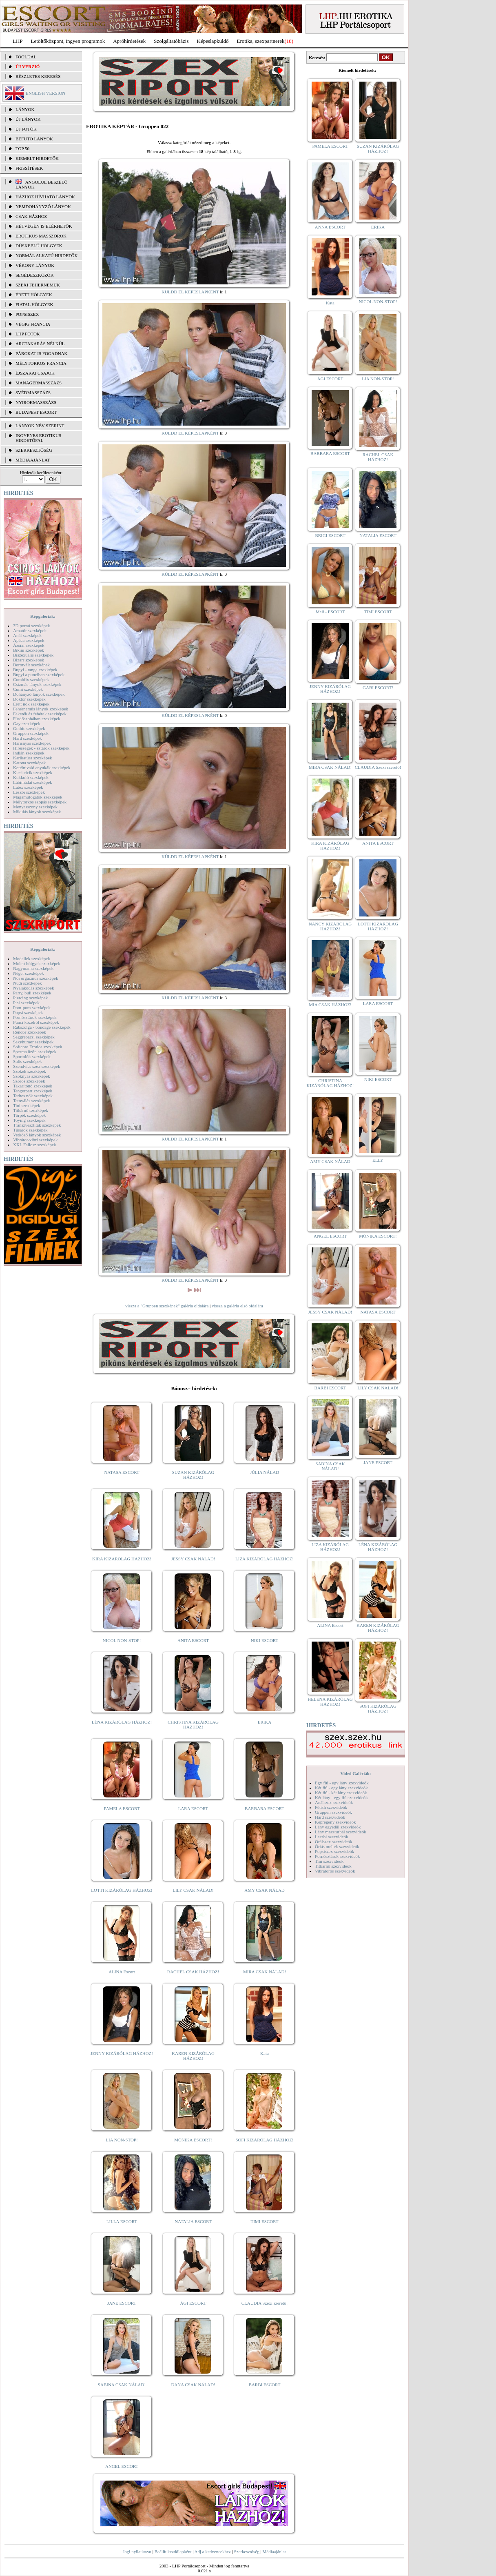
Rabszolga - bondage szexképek (42, 1027)
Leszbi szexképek (29, 792)
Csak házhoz (31, 216)
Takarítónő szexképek (32, 1085)
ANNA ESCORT (330, 226)
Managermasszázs (39, 382)
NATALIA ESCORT (193, 2221)
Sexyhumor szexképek (33, 1041)
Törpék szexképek (29, 1115)
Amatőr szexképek (29, 630)
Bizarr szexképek (28, 659)
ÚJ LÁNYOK (28, 119)
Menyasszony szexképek (35, 806)
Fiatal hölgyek (34, 304)
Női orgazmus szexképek (35, 978)
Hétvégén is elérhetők (44, 226)
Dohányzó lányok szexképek (38, 694)
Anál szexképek (27, 635)
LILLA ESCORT (121, 2221)
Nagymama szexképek (33, 968)
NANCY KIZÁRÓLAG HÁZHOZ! (330, 926)
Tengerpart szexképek (32, 1090)
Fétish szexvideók (331, 1807)
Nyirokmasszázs (36, 402)
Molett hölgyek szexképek (36, 963)
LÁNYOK (25, 109)
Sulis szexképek (27, 1061)
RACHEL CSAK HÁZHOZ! (193, 1971)
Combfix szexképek (31, 679)
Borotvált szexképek (31, 664)
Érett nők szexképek (31, 703)
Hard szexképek (27, 738)
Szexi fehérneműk (38, 284)
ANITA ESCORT (193, 1640)
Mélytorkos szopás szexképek (39, 801)
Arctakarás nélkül (40, 343)
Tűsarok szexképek (30, 1129)
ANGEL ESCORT (121, 2466)
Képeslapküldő (213, 41)
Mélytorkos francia (41, 363)
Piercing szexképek (30, 997)
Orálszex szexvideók (333, 1841)
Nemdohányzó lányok (43, 206)
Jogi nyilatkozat (137, 2551)
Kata (264, 2053)
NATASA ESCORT (121, 1472)
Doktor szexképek (29, 699)
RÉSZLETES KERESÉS (38, 76)
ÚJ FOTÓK (26, 128)
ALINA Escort (121, 1971)
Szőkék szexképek (29, 1071)
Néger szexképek (28, 973)
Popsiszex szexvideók (334, 1851)
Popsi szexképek (28, 1012)
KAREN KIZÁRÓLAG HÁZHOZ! (193, 2056)
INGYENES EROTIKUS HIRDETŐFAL (38, 438)
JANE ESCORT (121, 2303)
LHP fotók (28, 333)
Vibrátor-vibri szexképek (35, 1139)
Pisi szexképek (26, 1002)
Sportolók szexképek (32, 1056)
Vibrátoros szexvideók (335, 1870)
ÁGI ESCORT (193, 2303)
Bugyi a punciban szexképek (38, 674)
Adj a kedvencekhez (213, 2551)
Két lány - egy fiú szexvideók (341, 1797)
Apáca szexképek (28, 640)
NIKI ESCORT (264, 1640)
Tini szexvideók (329, 1861)
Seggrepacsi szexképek (34, 1036)
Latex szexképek (28, 787)
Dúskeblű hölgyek (39, 245)
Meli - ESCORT (330, 611)
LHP (18, 41)
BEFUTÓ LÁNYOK (34, 138)
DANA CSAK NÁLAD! (193, 2384)
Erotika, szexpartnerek (261, 41)
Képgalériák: (42, 616)
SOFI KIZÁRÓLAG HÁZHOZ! (264, 2139)
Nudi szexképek (27, 983)
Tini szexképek (26, 1105)
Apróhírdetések (129, 41)
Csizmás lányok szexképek (37, 684)
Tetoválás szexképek (31, 1100)
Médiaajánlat (274, 2551)
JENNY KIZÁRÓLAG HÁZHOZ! (122, 2053)
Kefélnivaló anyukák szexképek (42, 767)
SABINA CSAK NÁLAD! (122, 2384)
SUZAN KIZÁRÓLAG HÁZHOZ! (193, 1475)
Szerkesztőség (246, 2551)
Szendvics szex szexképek (36, 1066)
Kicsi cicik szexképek (32, 772)
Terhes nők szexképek (33, 1095)
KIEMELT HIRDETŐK (37, 158)
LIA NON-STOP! (121, 2139)
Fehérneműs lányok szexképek (40, 708)
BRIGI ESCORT (330, 535)
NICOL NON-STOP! (122, 1640)
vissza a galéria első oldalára (237, 1305)
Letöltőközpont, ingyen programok (68, 41)
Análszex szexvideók (334, 1802)
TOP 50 (22, 148)
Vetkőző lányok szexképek (37, 1134)
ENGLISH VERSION (45, 93)
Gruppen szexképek (31, 733)
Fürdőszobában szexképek (36, 718)
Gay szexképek (26, 723)
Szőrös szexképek (29, 1080)
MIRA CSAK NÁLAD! (264, 1971)
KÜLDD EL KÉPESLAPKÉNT (190, 291)
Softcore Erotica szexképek (37, 1046)
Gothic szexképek (29, 728)
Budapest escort (36, 412)
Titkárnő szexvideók (333, 1866)
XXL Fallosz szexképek (34, 1144)
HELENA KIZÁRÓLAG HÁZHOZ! (330, 1701)
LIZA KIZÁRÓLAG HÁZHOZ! (264, 1558)
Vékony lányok (35, 265)
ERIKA (265, 1722)
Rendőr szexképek (29, 1032)
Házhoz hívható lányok (45, 196)
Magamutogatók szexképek (37, 796)
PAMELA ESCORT (122, 1808)
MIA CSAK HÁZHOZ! (330, 1004)
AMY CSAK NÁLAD (264, 1890)
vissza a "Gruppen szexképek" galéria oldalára (166, 1305)
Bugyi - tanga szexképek (35, 669)
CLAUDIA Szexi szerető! (264, 2303)
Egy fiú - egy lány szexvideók (342, 1782)
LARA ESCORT (193, 1808)
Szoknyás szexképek (31, 1076)
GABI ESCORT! (378, 687)
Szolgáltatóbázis (171, 41)
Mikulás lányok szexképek (37, 811)
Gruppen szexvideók (333, 1812)
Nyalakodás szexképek (33, 987)
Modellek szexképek (31, 958)
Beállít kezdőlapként (173, 2551)
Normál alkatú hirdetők (47, 255)
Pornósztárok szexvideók (337, 1856)
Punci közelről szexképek (36, 1022)
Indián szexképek (28, 752)
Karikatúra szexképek (32, 757)
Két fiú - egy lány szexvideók (341, 1787)
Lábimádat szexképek (32, 782)
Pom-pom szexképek (32, 1007)
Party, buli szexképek (32, 992)
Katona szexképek (29, 762)
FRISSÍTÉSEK (29, 168)
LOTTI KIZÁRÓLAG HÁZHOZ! (121, 1890)
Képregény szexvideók (335, 1821)
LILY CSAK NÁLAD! (193, 1890)
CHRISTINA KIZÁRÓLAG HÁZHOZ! (193, 1724)
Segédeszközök (35, 275)
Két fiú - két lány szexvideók (341, 1792)
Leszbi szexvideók (331, 1836)
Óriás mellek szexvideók (337, 1846)
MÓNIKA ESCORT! (193, 2139)
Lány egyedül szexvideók (338, 1826)
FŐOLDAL (26, 56)
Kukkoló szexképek (31, 777)
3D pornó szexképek (31, 625)
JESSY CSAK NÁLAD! (193, 1558)
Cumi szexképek (28, 689)
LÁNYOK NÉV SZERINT (40, 425)
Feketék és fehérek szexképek (39, 713)
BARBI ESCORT (265, 2384)
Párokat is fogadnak (42, 353)
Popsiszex (27, 314)
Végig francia (33, 324)
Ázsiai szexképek (28, 645)
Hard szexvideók (330, 1817)
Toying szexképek (29, 1120)
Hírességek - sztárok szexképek (41, 748)
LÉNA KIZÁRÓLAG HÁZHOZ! (122, 1722)
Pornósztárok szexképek (35, 1017)
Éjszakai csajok (35, 373)
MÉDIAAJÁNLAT (33, 459)
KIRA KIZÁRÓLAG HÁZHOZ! (121, 1558)
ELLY (377, 1160)
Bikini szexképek (28, 650)
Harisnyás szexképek (32, 743)
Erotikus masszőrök (41, 235)
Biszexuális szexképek (33, 654)
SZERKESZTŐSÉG (34, 450)
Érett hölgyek (34, 294)
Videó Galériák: (355, 1773)
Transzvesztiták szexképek (37, 1125)
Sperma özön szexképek (34, 1051)
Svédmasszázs (33, 392)
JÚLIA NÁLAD (264, 1472)
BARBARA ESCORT (264, 1808)
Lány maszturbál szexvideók (340, 1831)
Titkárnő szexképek (30, 1110)
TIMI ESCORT (264, 2221)
